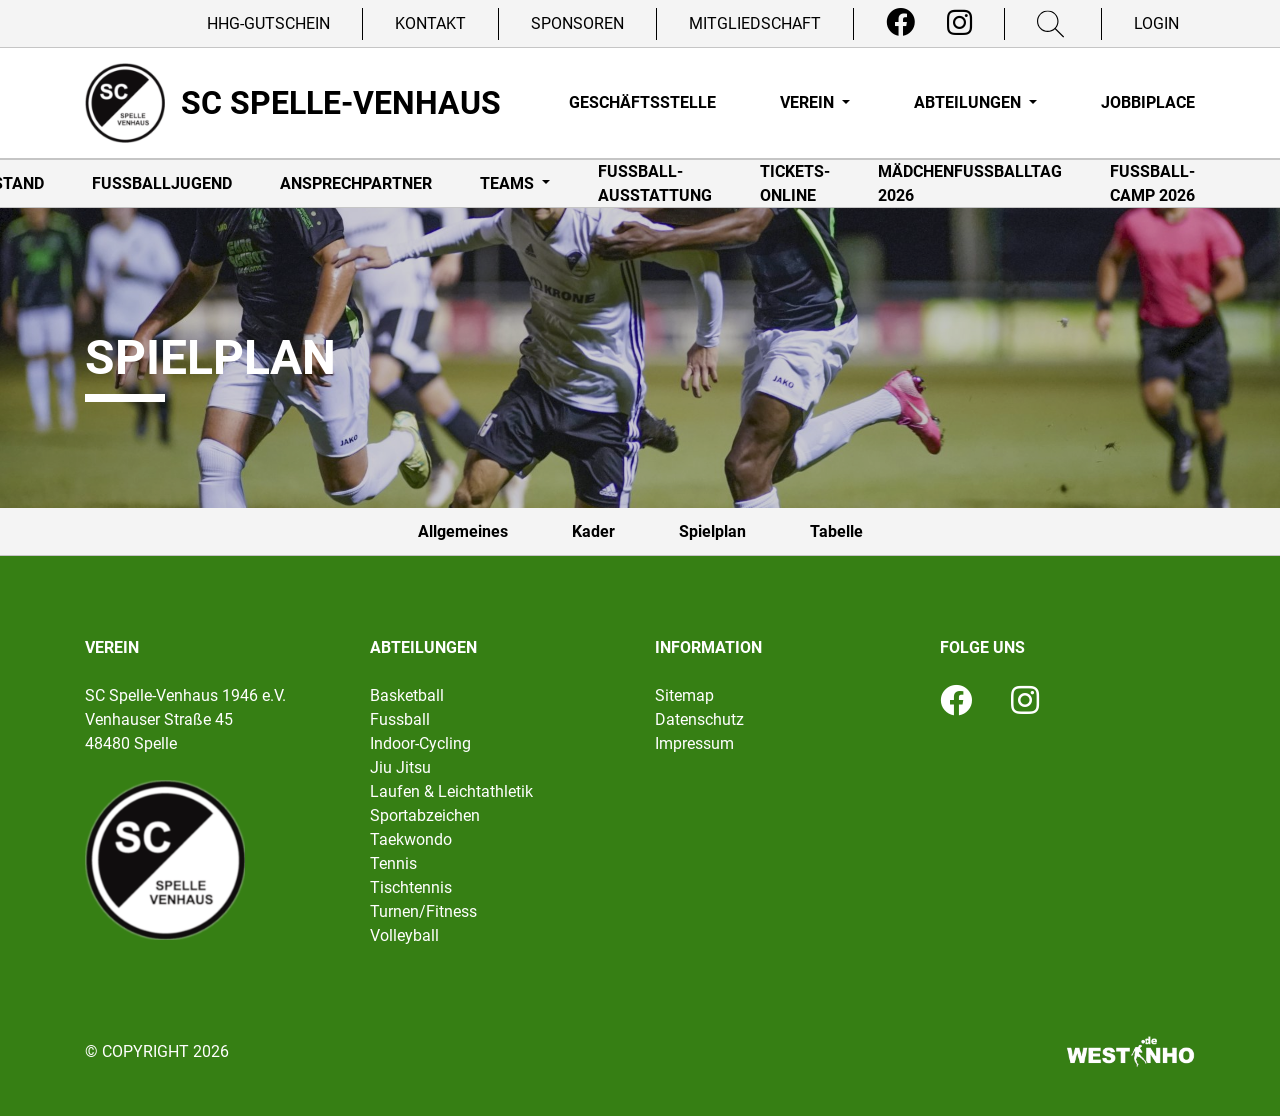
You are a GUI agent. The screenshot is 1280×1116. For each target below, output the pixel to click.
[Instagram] (959, 23)
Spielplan (712, 531)
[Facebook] (900, 23)
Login (1156, 23)
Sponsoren (577, 23)
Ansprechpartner (356, 183)
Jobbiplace (1148, 102)
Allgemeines (463, 531)
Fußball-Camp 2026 (1152, 183)
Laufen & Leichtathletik (451, 791)
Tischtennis (411, 887)
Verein (809, 102)
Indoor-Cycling (420, 743)
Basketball (407, 695)
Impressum (694, 743)
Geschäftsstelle (642, 102)
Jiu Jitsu (400, 767)
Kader (593, 531)
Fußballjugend (162, 183)
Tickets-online (795, 183)
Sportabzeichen (425, 815)
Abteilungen (969, 102)
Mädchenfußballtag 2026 (970, 183)
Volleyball (404, 935)
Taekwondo (411, 839)
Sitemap (684, 695)
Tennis (393, 863)
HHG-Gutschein (268, 23)
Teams (509, 183)
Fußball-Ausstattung (655, 183)
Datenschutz (699, 719)
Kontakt (430, 23)
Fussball (400, 719)
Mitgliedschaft (755, 23)
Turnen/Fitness (423, 911)
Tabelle (836, 531)
